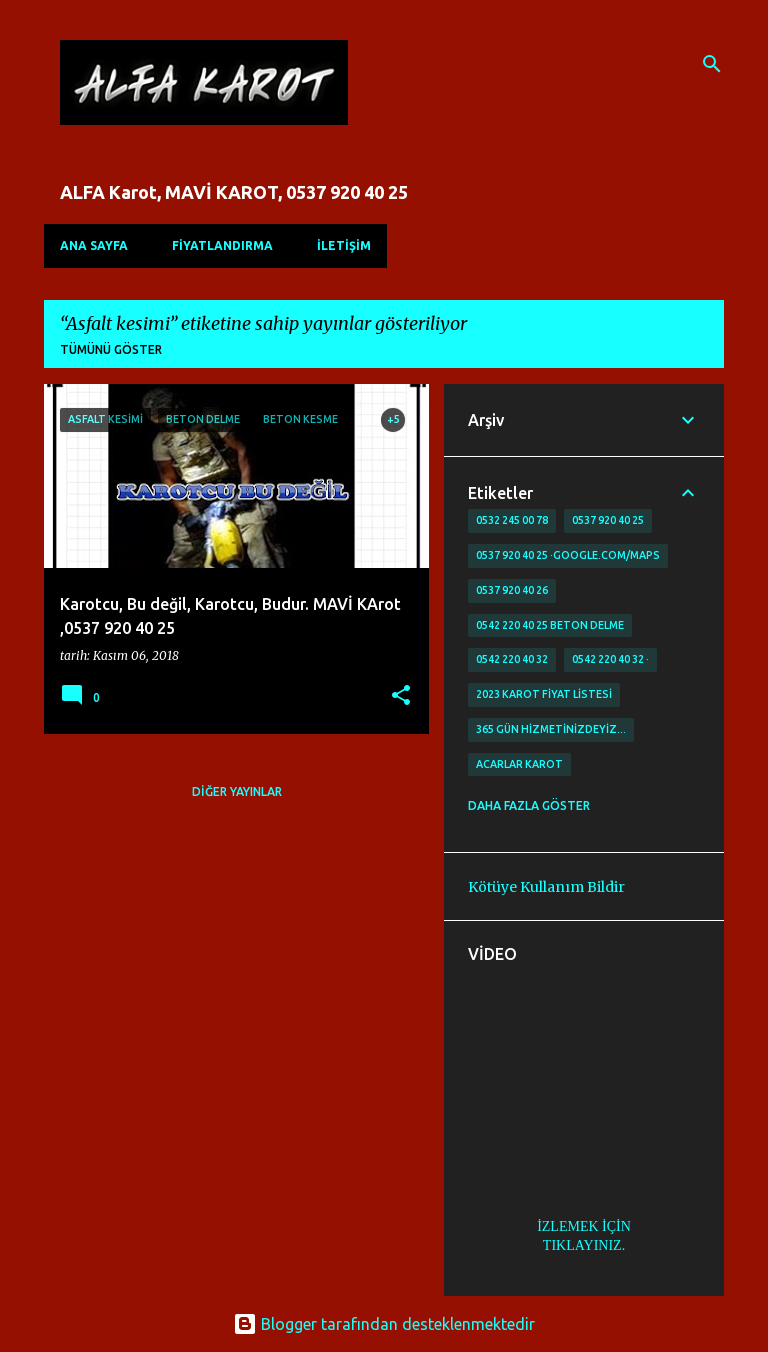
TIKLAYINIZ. (584, 1245)
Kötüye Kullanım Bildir (546, 887)
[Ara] (712, 64)
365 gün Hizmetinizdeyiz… (551, 729)
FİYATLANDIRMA (222, 245)
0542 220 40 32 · (610, 659)
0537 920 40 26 (512, 590)
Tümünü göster (111, 349)
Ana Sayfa (94, 245)
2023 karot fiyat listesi (544, 694)
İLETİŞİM (344, 245)
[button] (401, 696)
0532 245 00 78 (512, 520)
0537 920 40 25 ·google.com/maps (568, 555)
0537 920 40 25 (608, 520)
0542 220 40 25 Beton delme (550, 625)
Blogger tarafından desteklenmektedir (384, 1324)
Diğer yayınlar (237, 791)
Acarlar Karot (519, 764)
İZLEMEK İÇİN (584, 1226)
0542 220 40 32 (512, 659)
